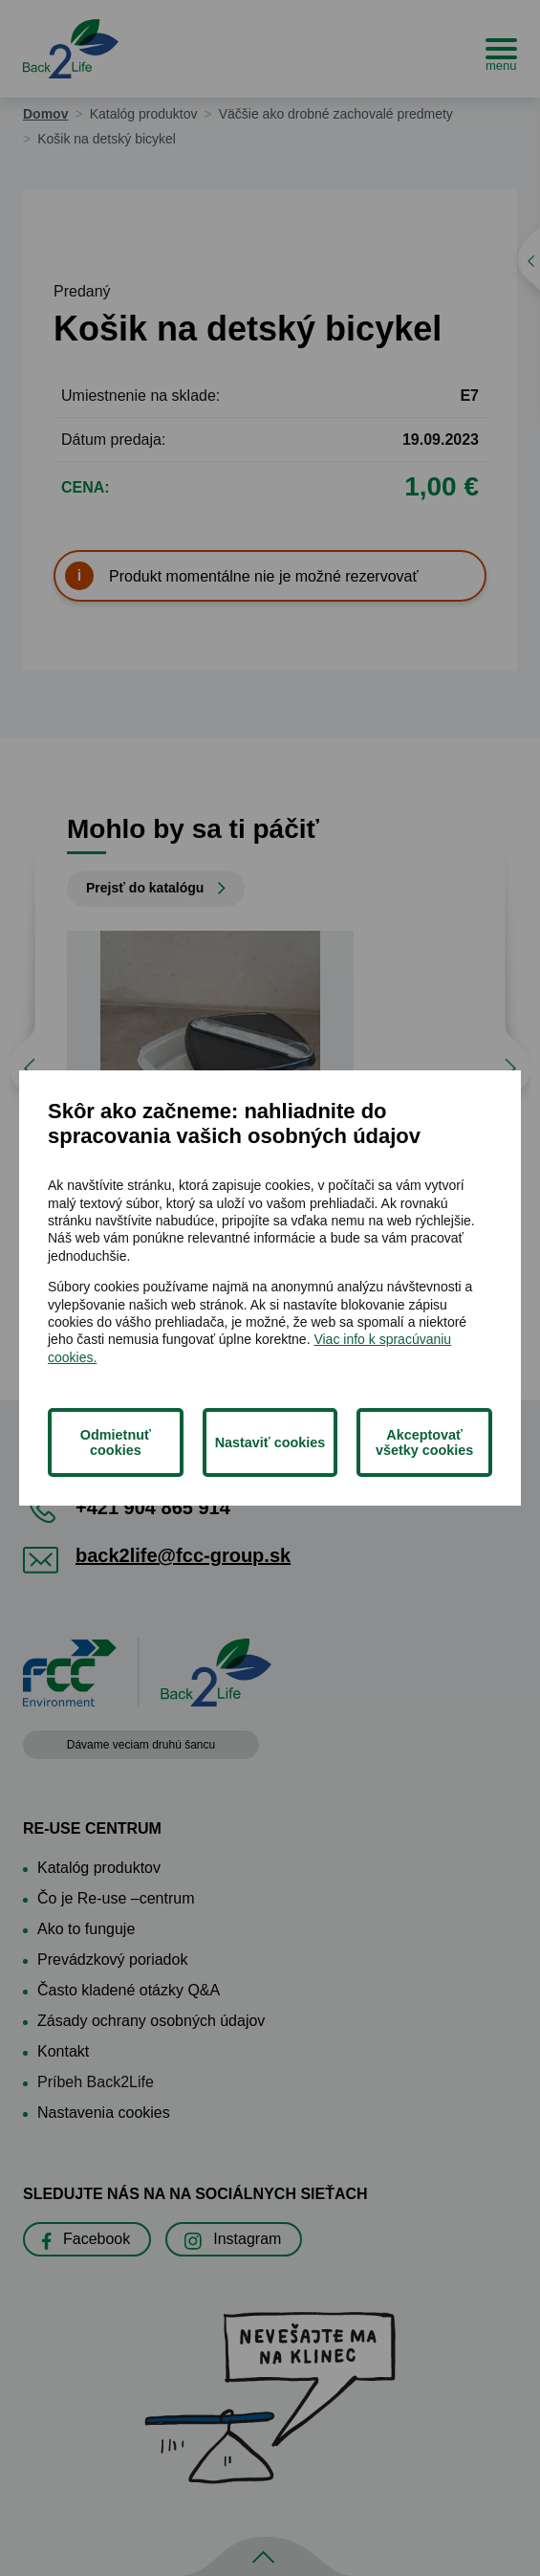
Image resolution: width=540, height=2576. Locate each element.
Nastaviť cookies (270, 1442)
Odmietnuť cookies (115, 1442)
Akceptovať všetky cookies (424, 1442)
